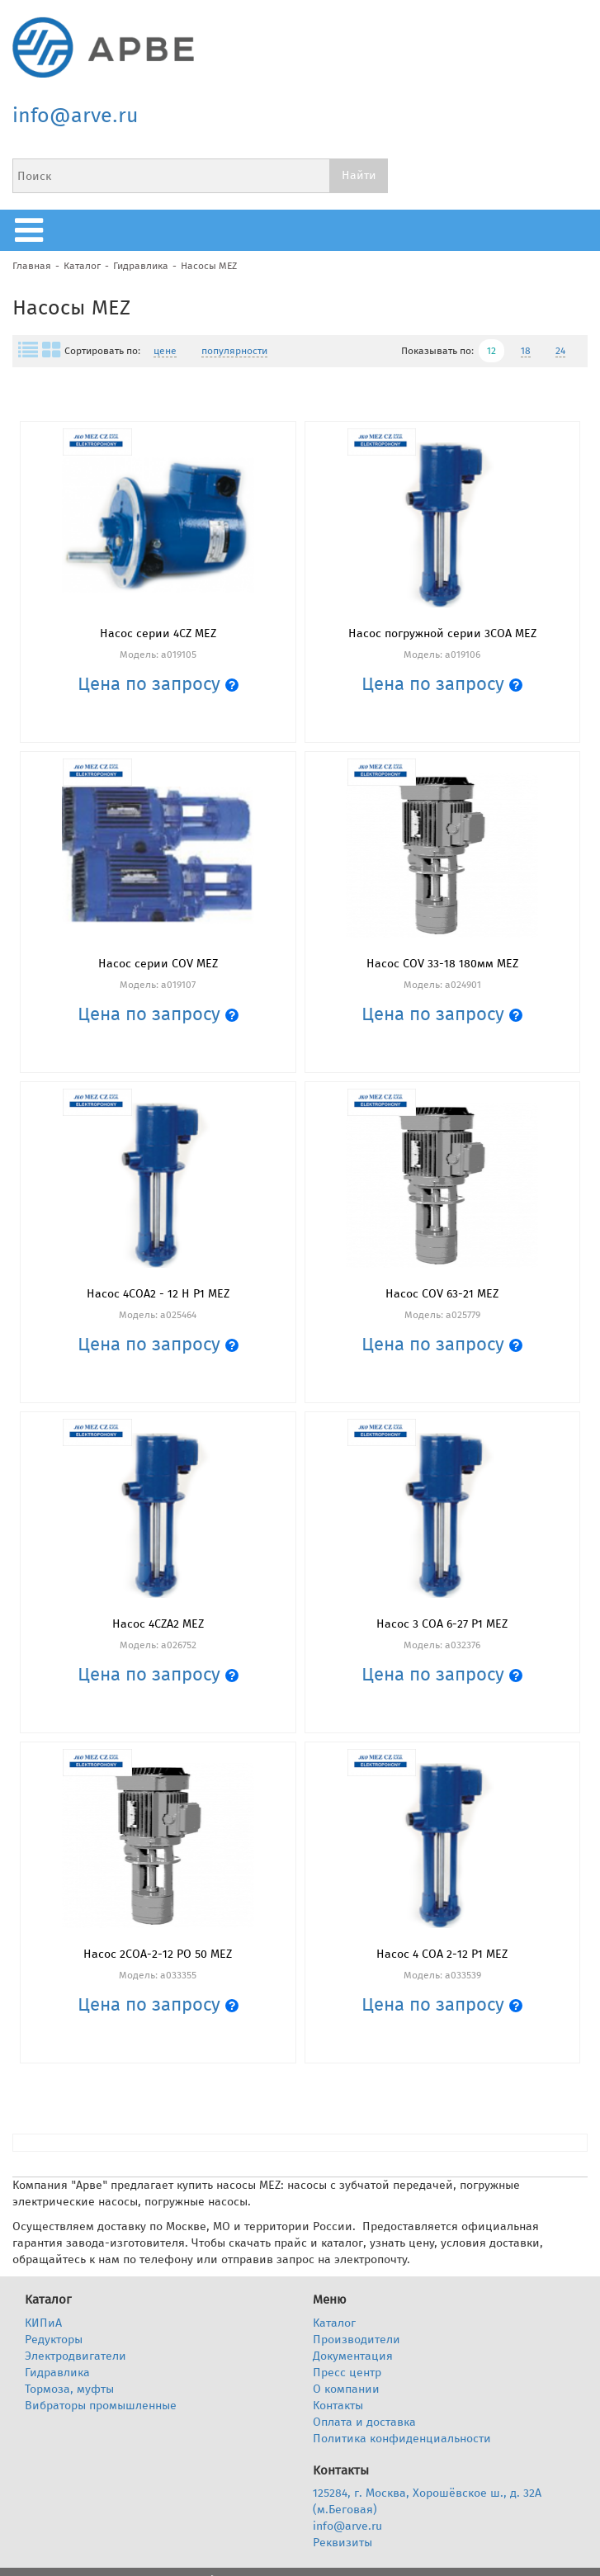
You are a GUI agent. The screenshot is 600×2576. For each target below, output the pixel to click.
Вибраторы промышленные (101, 2406)
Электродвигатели (75, 2356)
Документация (353, 2356)
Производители (356, 2340)
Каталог (82, 266)
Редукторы (54, 2340)
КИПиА (43, 2323)
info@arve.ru (75, 115)
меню (33, 230)
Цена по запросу (158, 684)
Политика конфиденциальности (402, 2439)
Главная (31, 266)
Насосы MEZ (209, 266)
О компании (346, 2389)
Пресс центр (347, 2373)
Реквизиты (342, 2543)
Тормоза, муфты (69, 2389)
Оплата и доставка (364, 2422)
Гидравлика (140, 266)
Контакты (338, 2406)
